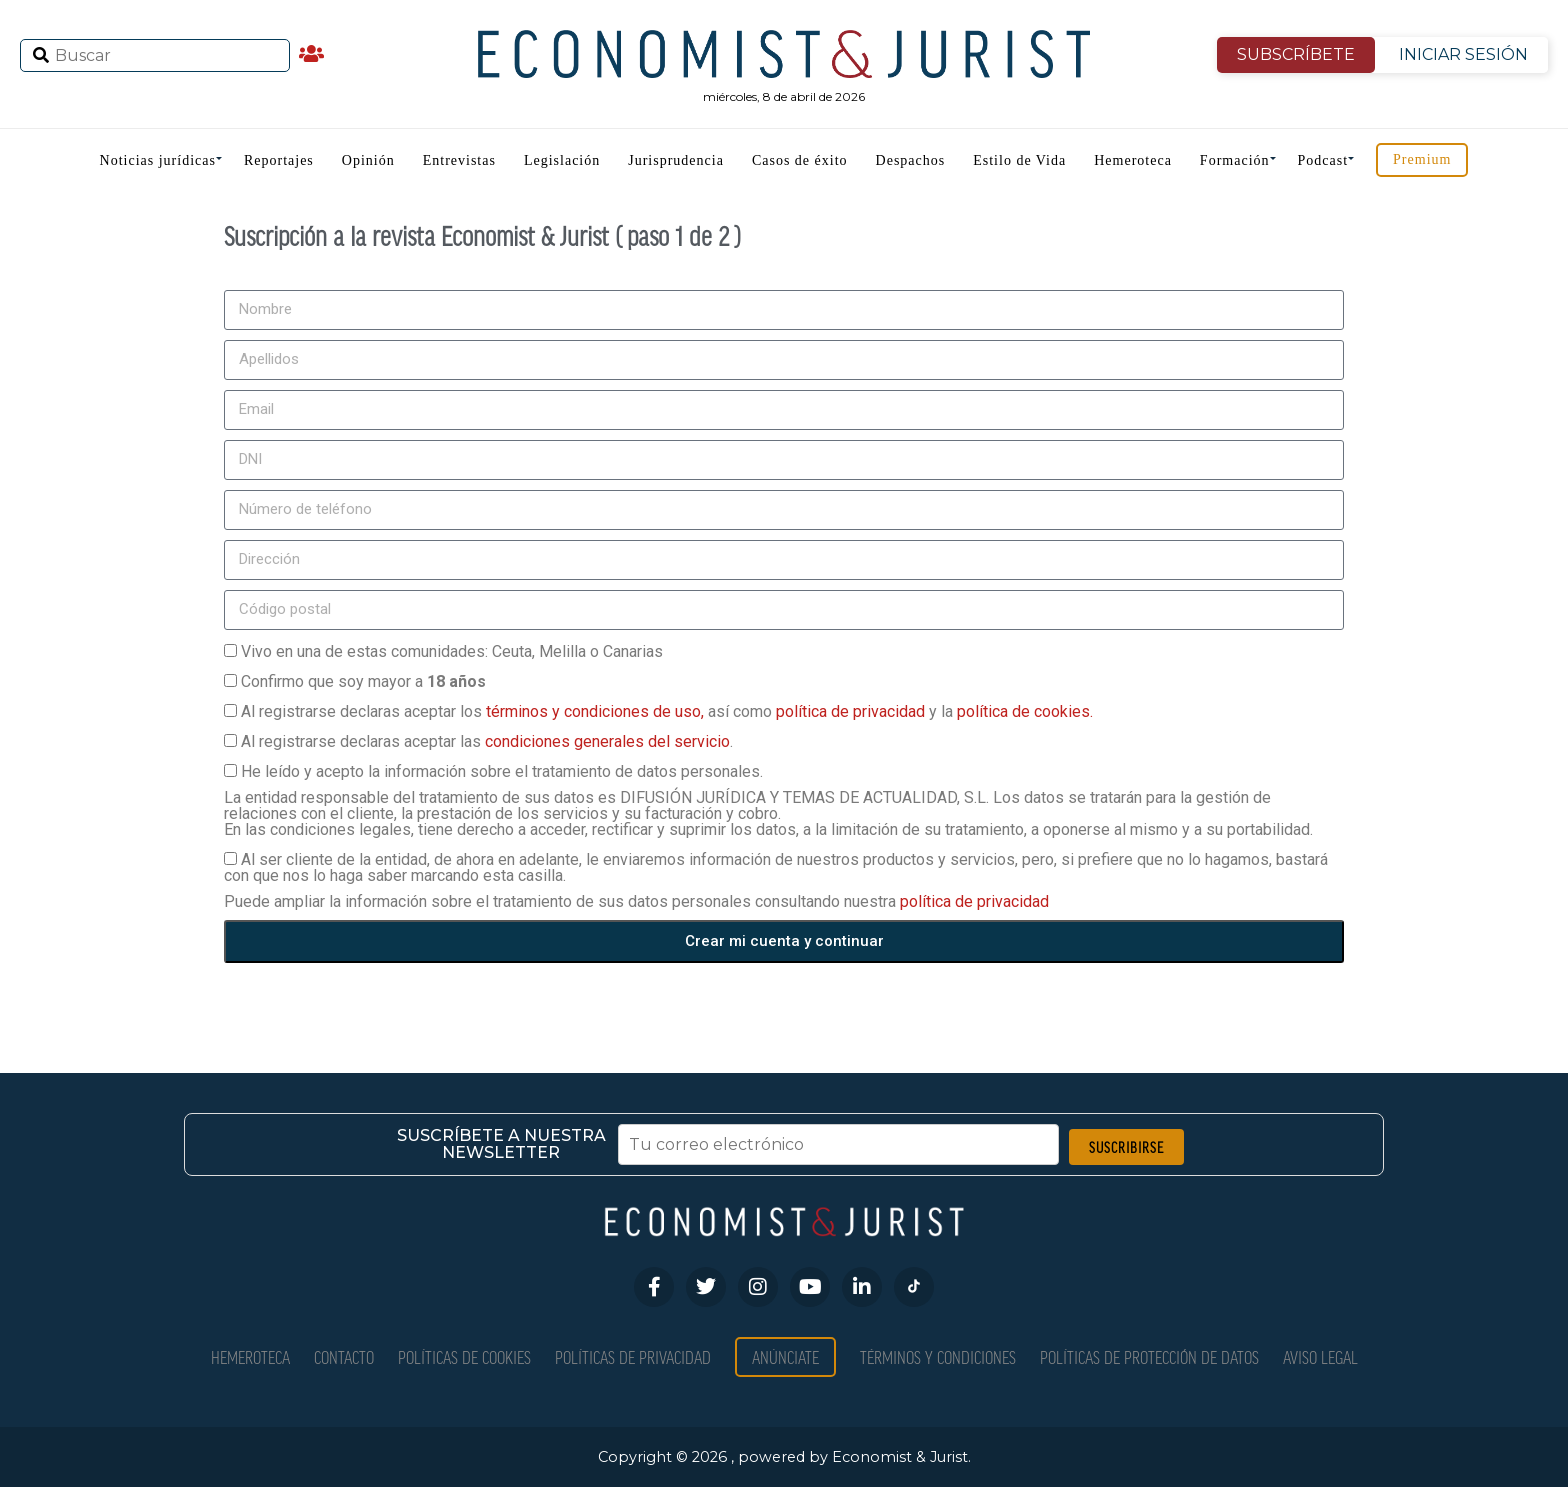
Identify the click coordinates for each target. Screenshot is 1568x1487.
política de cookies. (1025, 711)
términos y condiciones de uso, (597, 711)
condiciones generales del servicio (607, 741)
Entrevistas (459, 160)
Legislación (562, 160)
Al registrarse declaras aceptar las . (487, 741)
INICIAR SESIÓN (1463, 54)
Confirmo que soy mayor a (363, 681)
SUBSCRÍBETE (1296, 54)
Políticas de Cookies (464, 1356)
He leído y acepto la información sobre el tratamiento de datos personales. (502, 771)
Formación (1235, 160)
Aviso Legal (1320, 1356)
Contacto (344, 1356)
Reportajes (279, 160)
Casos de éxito (800, 160)
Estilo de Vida (1019, 160)
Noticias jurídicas (158, 160)
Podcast (1323, 160)
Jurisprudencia (676, 160)
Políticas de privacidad (633, 1356)
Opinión (368, 160)
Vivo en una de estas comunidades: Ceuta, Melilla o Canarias (452, 651)
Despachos (911, 160)
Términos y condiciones (938, 1356)
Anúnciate (785, 1356)
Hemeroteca (1133, 160)
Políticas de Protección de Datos (1149, 1356)
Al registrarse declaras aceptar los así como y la (667, 711)
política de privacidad (852, 711)
